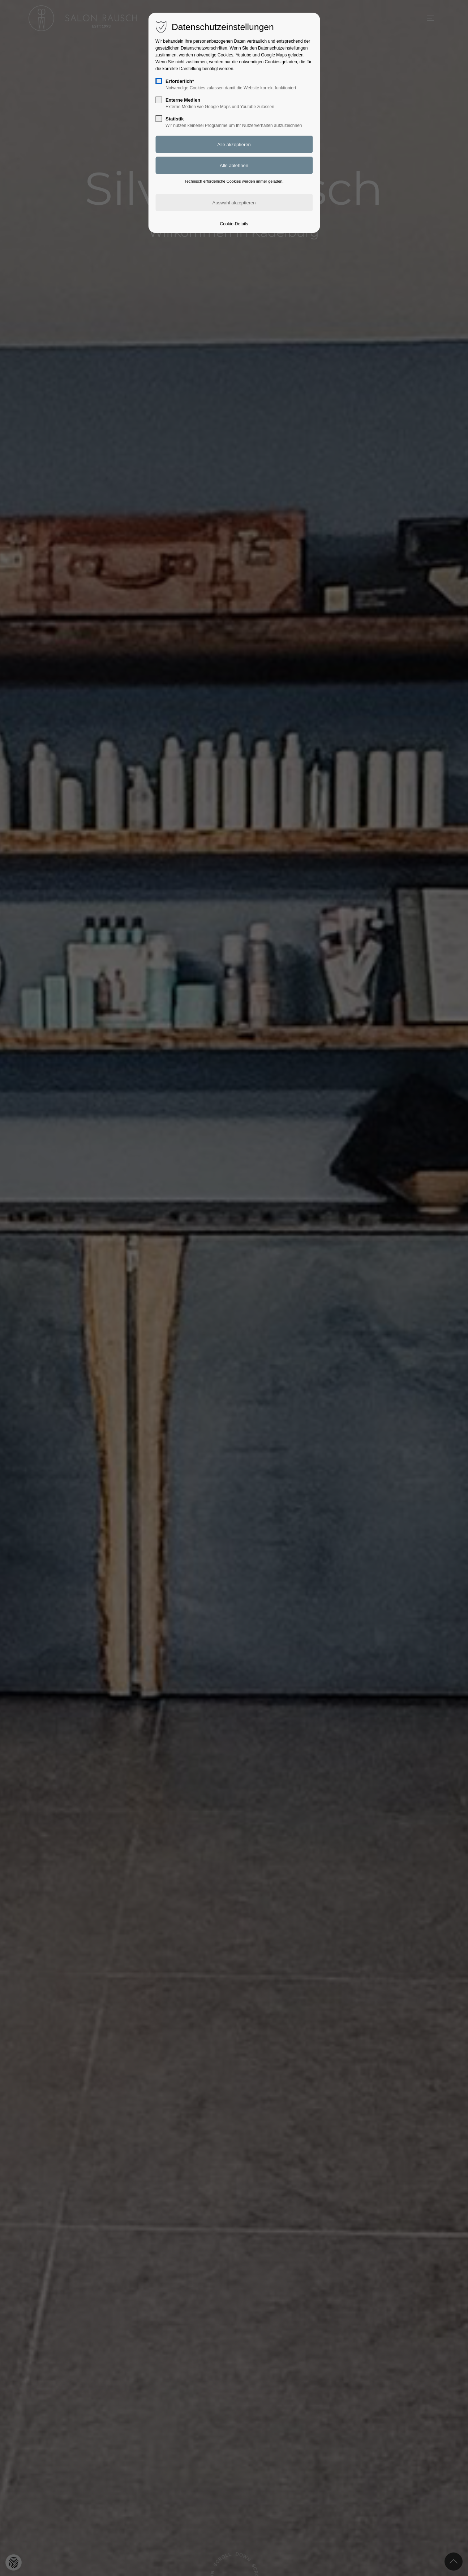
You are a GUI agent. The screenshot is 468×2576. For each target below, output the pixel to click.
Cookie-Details (234, 223)
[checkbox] (158, 81)
